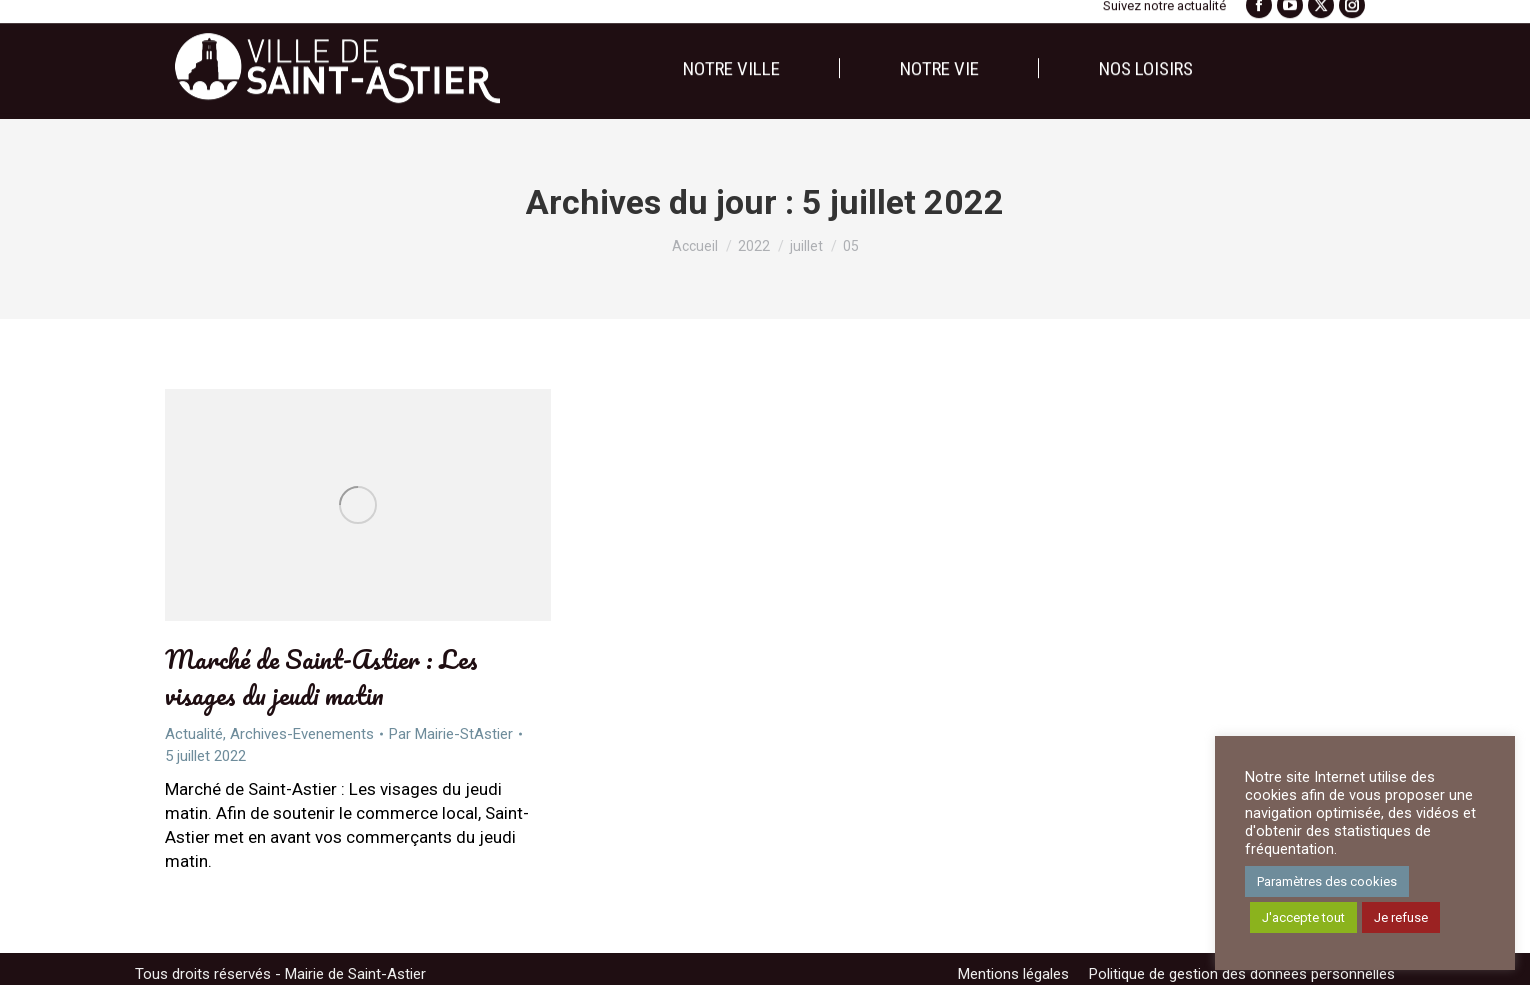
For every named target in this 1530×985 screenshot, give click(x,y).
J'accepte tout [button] (1303, 917)
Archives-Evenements (302, 734)
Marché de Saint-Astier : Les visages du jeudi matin (321, 677)
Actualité (194, 734)
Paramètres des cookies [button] (1327, 881)
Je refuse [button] (1401, 917)
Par (451, 734)
